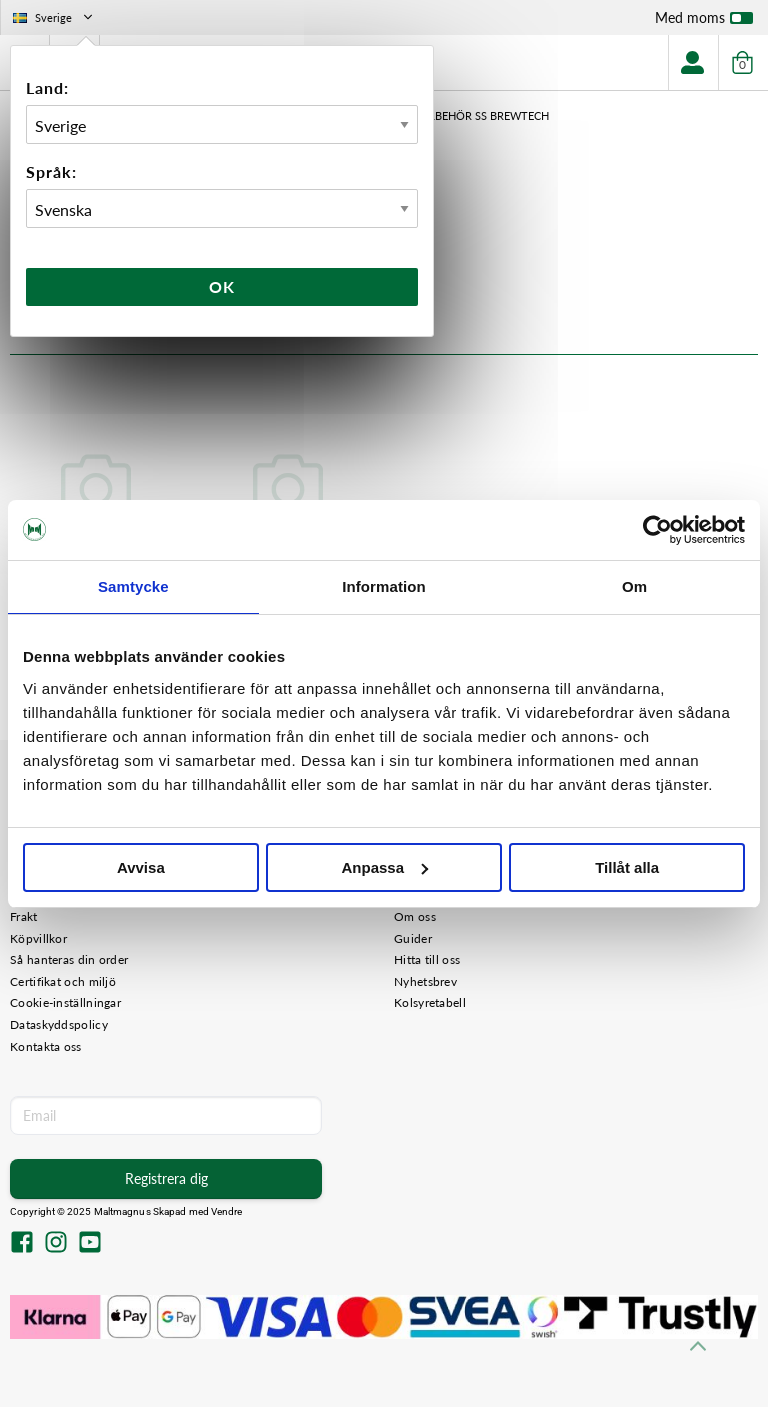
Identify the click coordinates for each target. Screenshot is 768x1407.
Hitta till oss (427, 959)
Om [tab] (634, 586)
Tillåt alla (627, 867)
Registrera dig (166, 1178)
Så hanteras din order (69, 959)
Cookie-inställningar (65, 1002)
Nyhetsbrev (425, 981)
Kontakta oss (46, 1046)
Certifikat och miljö (63, 981)
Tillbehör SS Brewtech (481, 115)
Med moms (704, 22)
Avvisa (141, 867)
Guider (413, 938)
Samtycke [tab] (133, 586)
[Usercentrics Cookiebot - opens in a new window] (657, 530)
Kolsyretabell (430, 1002)
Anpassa (384, 867)
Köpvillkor (38, 938)
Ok (222, 286)
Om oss (415, 916)
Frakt (24, 916)
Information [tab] (384, 586)
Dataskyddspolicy (59, 1024)
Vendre (227, 1211)
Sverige (54, 17)
